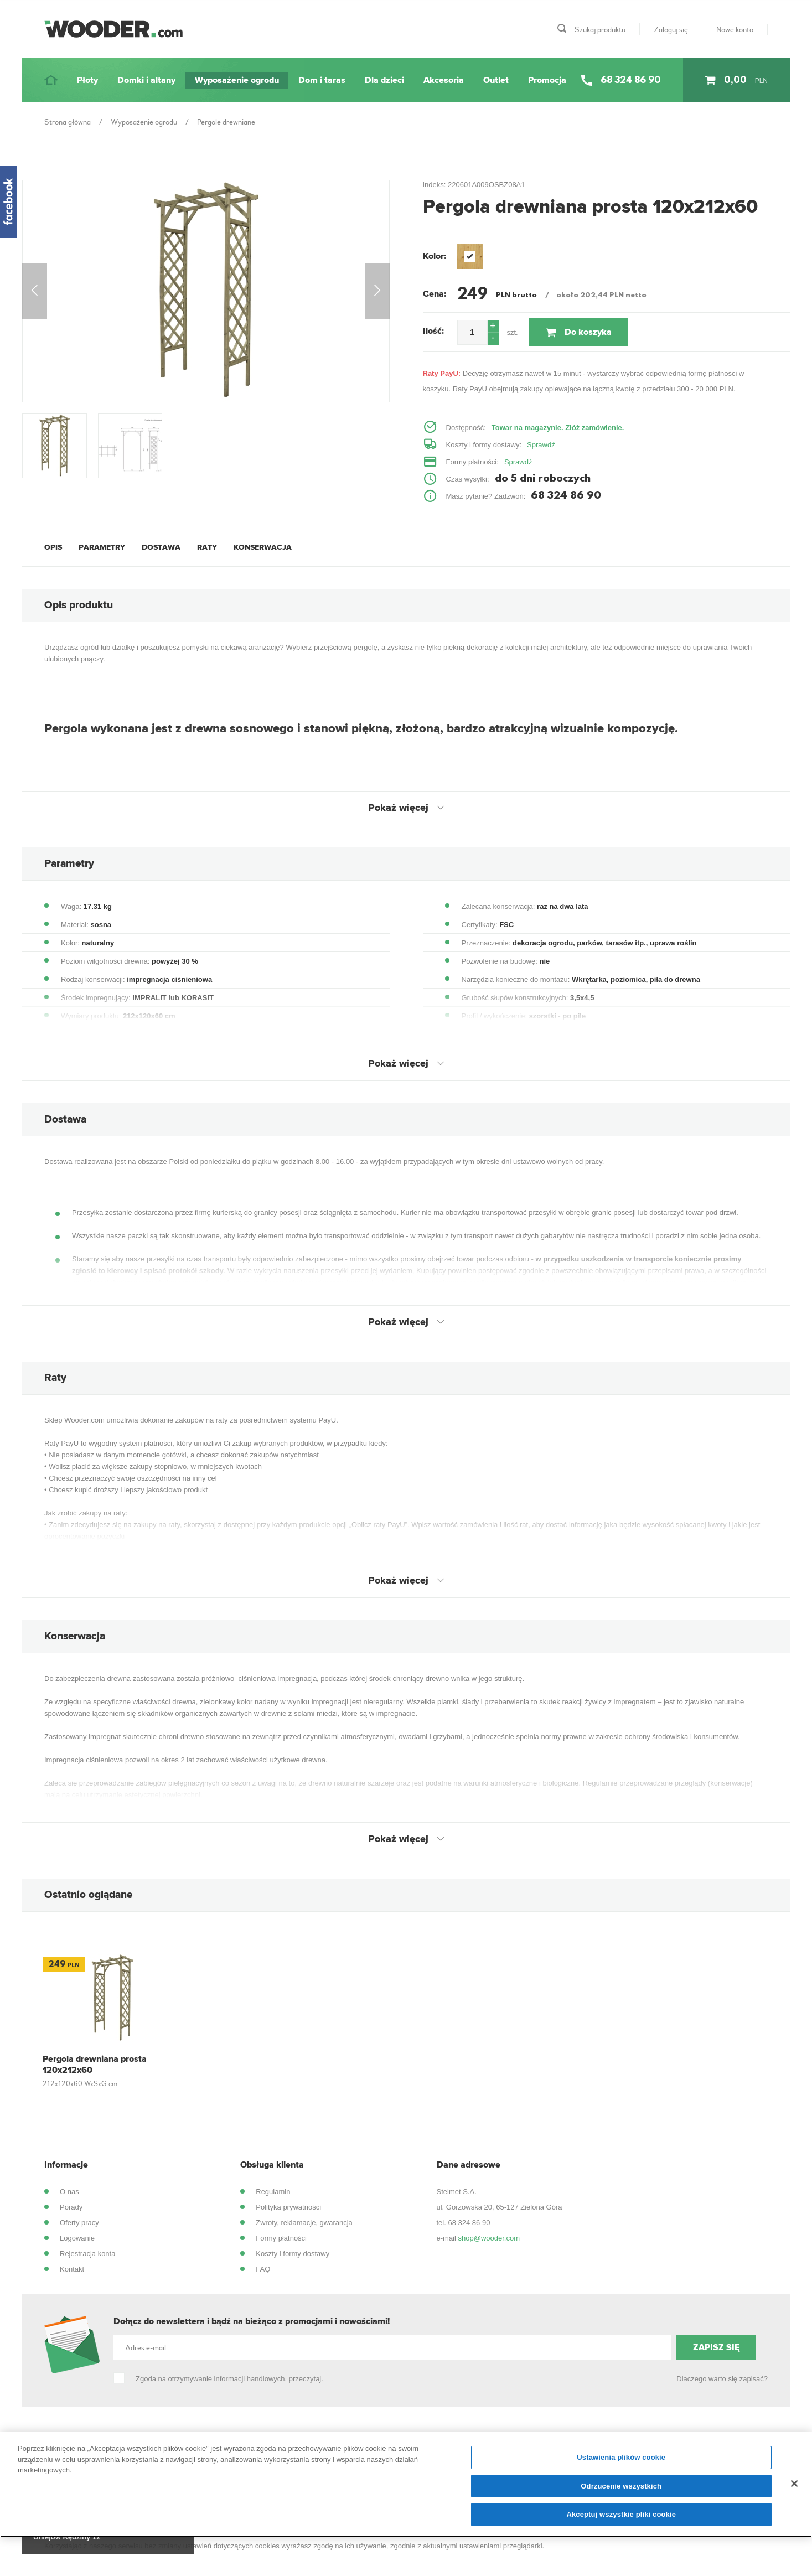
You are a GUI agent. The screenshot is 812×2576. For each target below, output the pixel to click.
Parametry (102, 547)
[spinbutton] (472, 332)
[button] (493, 326)
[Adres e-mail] (392, 2347)
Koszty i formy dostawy (292, 2253)
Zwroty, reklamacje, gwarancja (304, 2222)
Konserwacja (263, 547)
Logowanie (77, 2238)
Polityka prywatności (288, 2207)
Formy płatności (281, 2238)
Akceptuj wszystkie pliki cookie (621, 2514)
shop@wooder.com (489, 2238)
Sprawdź (541, 445)
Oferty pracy (79, 2222)
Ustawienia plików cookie (621, 2457)
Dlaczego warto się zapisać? (722, 2379)
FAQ (263, 2269)
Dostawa (161, 547)
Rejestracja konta (87, 2253)
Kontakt (72, 2269)
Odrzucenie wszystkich (621, 2486)
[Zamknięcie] (794, 2483)
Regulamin (273, 2191)
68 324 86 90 (469, 2222)
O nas (69, 2191)
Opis (53, 547)
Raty (207, 547)
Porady (71, 2207)
